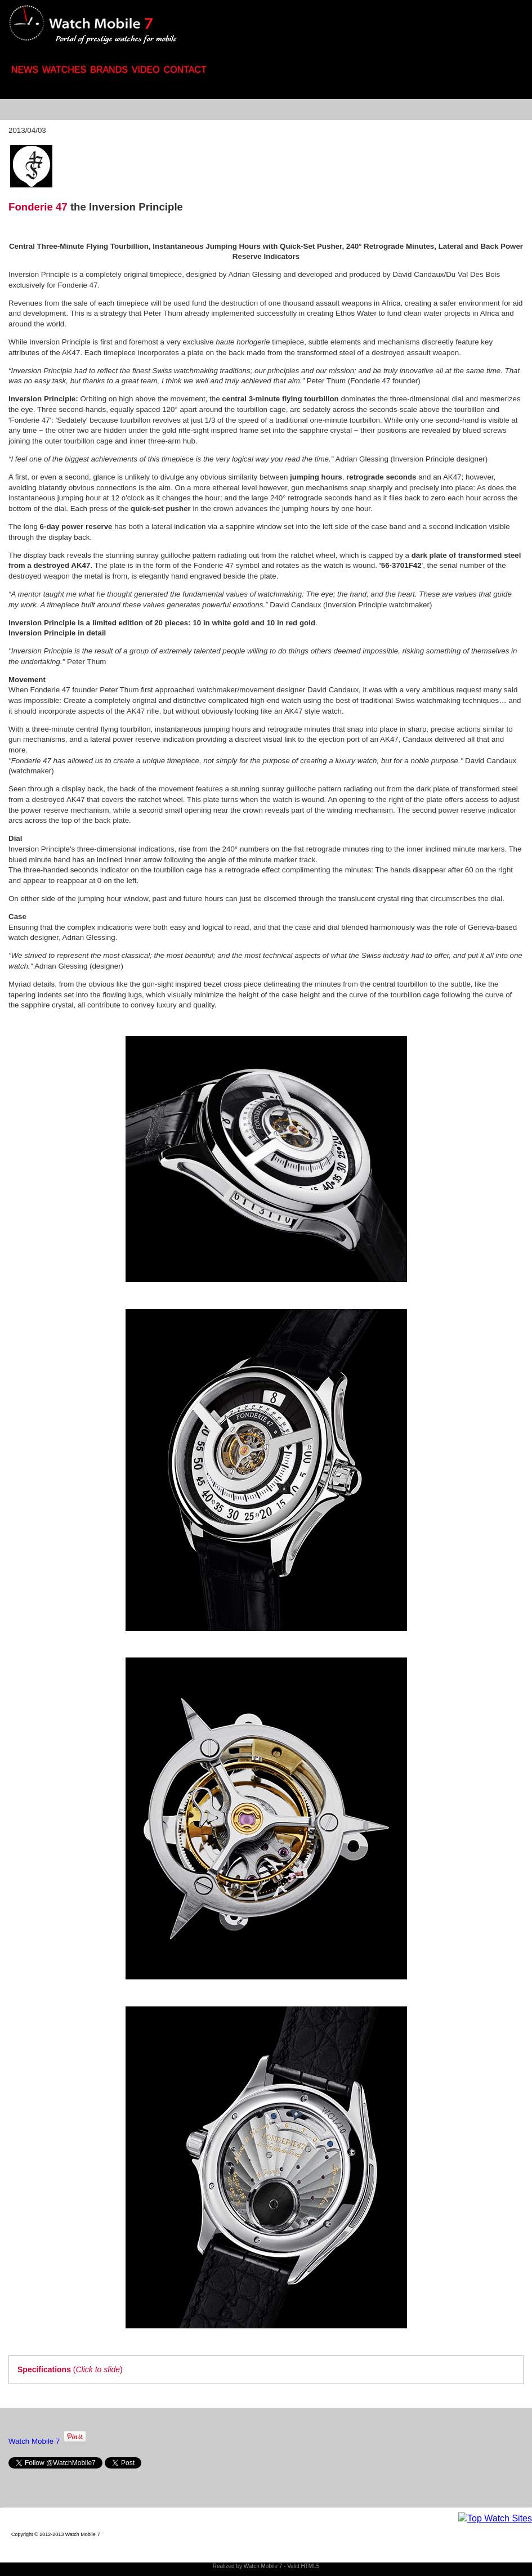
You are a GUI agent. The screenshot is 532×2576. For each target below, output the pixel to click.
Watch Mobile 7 (34, 2441)
